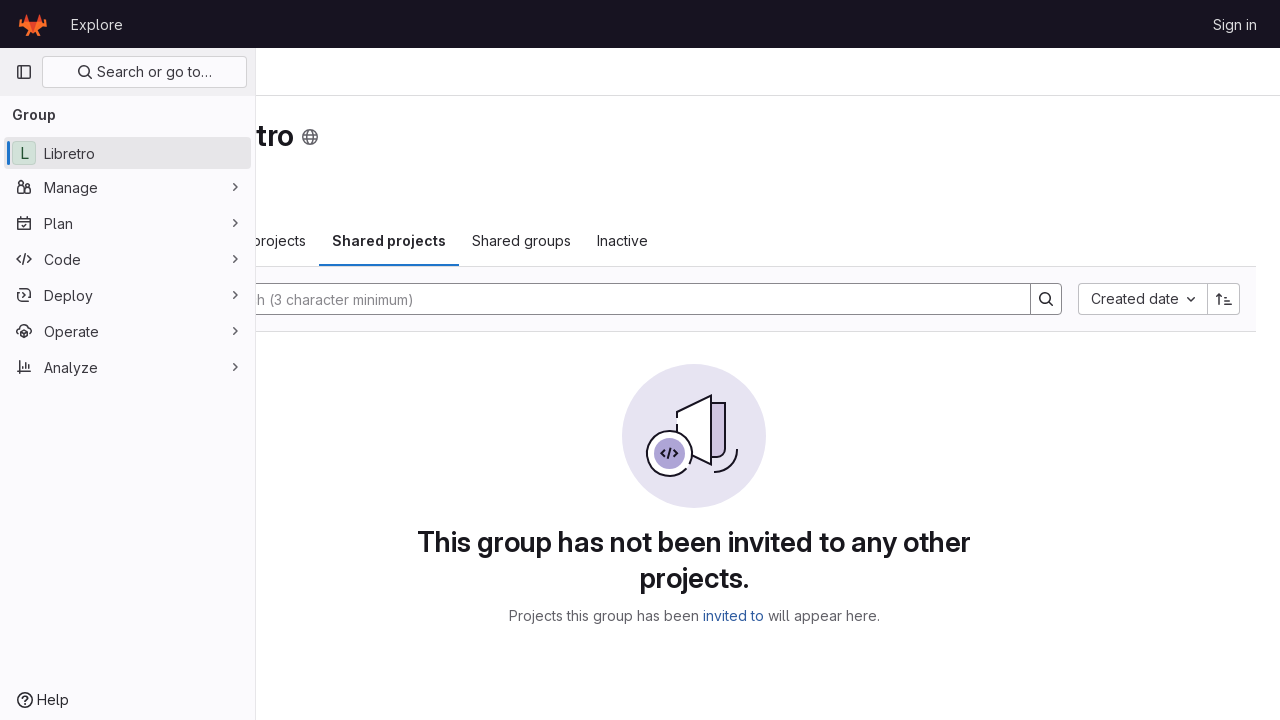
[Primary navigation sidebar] (24, 72)
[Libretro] (127, 153)
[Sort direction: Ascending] (1224, 299)
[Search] (682, 299)
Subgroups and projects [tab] (373, 240)
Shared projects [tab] (536, 240)
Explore (97, 24)
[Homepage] (33, 24)
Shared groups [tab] (668, 240)
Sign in (1235, 24)
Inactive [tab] (769, 240)
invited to (807, 615)
